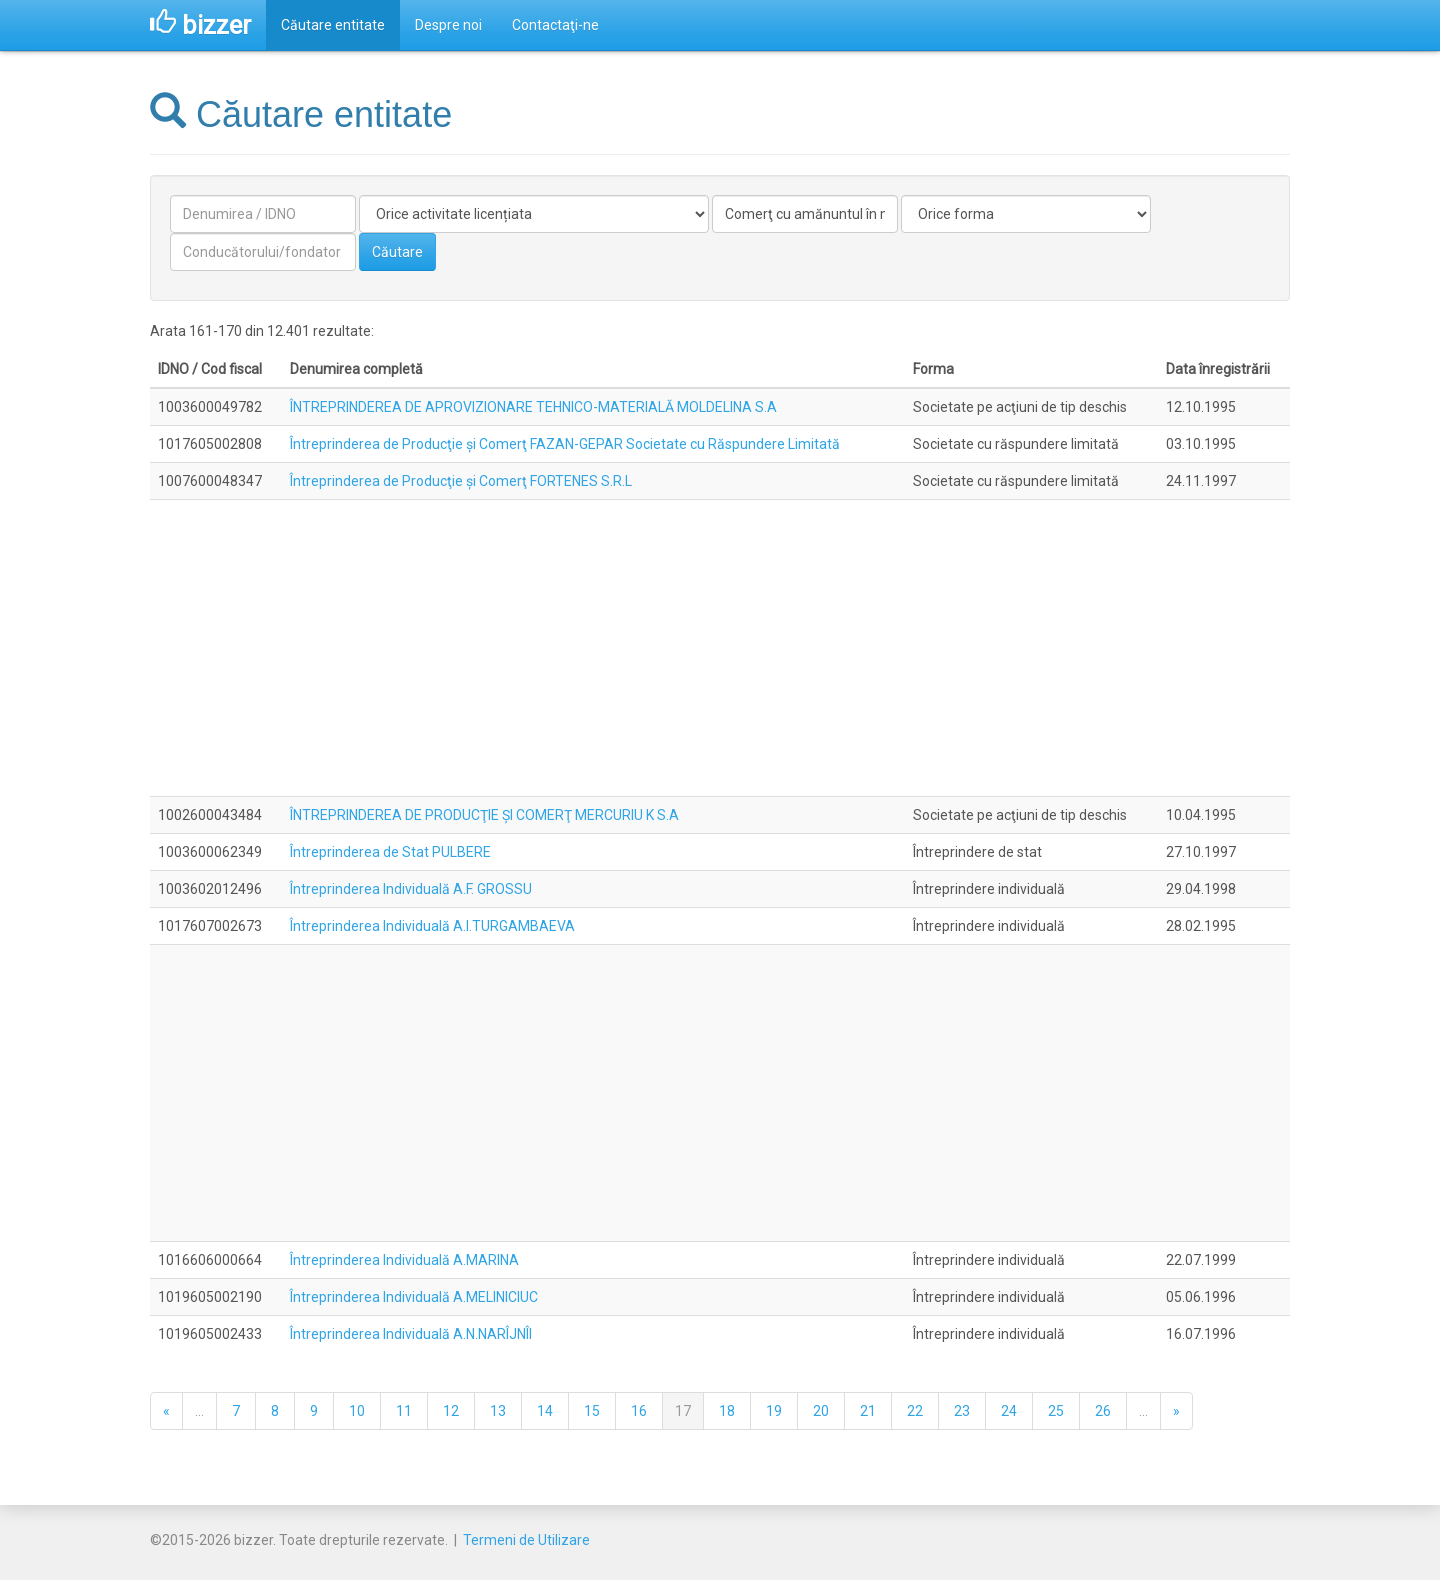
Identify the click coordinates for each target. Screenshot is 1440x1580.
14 (545, 1411)
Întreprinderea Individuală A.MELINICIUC (414, 1297)
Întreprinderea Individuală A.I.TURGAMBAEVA (432, 926)
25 (1056, 1411)
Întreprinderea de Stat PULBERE (390, 852)
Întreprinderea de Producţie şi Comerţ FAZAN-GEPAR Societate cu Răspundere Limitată (565, 444)
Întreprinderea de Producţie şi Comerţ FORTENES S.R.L (461, 481)
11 (404, 1411)
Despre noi (448, 25)
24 (1009, 1411)
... (199, 1411)
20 (821, 1411)
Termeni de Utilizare (526, 1540)
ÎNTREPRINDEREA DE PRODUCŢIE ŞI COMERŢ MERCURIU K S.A (484, 815)
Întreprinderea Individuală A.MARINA (404, 1260)
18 (727, 1411)
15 (592, 1411)
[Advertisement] (720, 648)
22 (915, 1411)
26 (1103, 1411)
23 (962, 1411)
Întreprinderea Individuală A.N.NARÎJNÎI (411, 1334)
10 (357, 1411)
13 (498, 1411)
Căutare (397, 252)
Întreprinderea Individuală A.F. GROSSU (411, 889)
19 (774, 1411)
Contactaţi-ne (555, 25)
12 (451, 1411)
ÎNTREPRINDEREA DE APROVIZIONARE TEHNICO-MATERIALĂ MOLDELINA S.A (533, 407)
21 (868, 1411)
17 (683, 1411)
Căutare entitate (333, 25)
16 (639, 1411)
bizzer (200, 25)
